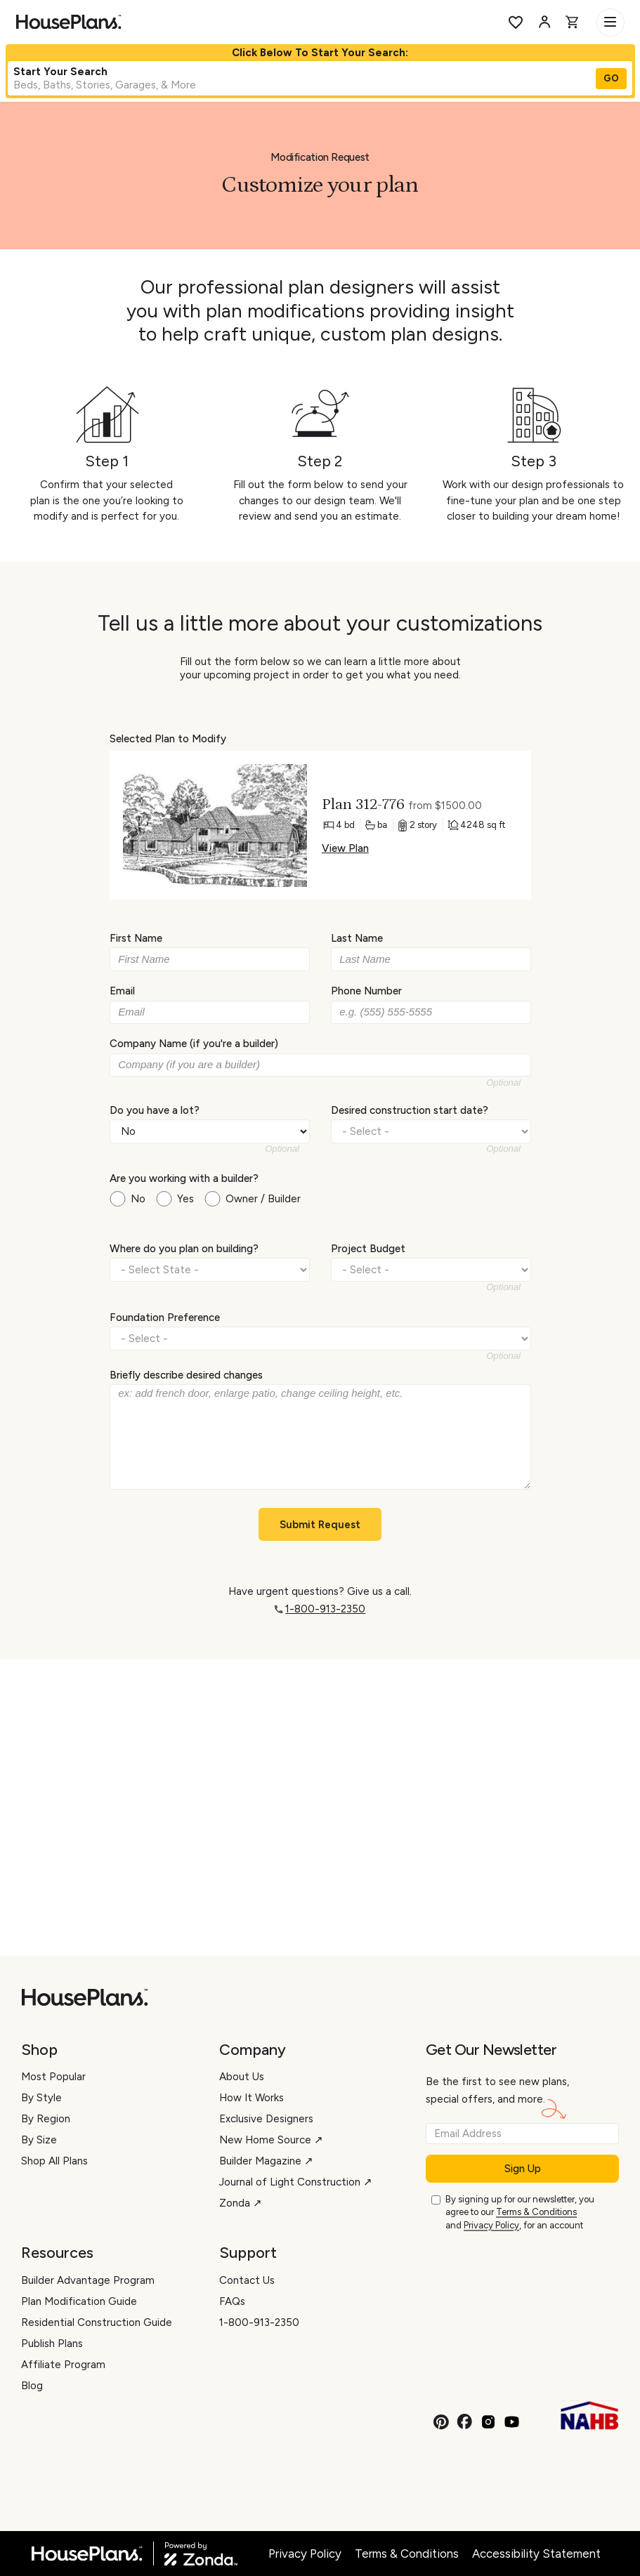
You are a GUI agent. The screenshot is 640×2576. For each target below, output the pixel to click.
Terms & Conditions (536, 2212)
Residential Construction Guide (96, 2322)
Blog (32, 2385)
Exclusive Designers (266, 2118)
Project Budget (368, 1248)
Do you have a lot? (155, 1109)
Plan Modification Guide (79, 2301)
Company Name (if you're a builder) (194, 1043)
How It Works (251, 2097)
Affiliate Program (63, 2364)
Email (122, 991)
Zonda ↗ (240, 2203)
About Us (241, 2076)
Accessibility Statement (536, 2554)
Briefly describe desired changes (186, 1375)
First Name (136, 938)
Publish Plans (52, 2343)
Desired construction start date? (409, 1109)
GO (611, 78)
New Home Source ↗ (271, 2140)
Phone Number (366, 991)
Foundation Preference (165, 1316)
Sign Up (522, 2168)
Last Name (357, 938)
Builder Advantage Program (88, 2280)
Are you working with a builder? (184, 1178)
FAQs (232, 2301)
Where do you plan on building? (184, 1248)
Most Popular (53, 2076)
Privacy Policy (491, 2225)
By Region (45, 2118)
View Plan (344, 848)
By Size (39, 2140)
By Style (41, 2097)
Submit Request (320, 1524)
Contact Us (247, 2280)
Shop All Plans (54, 2161)
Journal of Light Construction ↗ (295, 2182)
